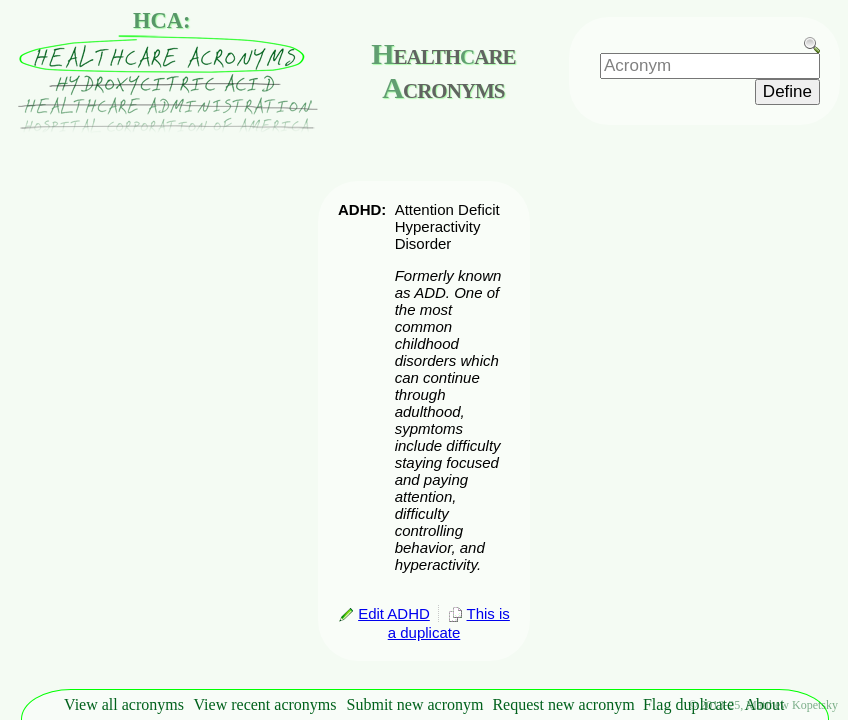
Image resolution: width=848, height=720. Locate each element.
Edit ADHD (384, 613)
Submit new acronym (415, 704)
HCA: (162, 20)
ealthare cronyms (443, 70)
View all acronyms (124, 704)
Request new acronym (563, 704)
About (765, 704)
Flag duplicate (688, 704)
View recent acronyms (265, 704)
